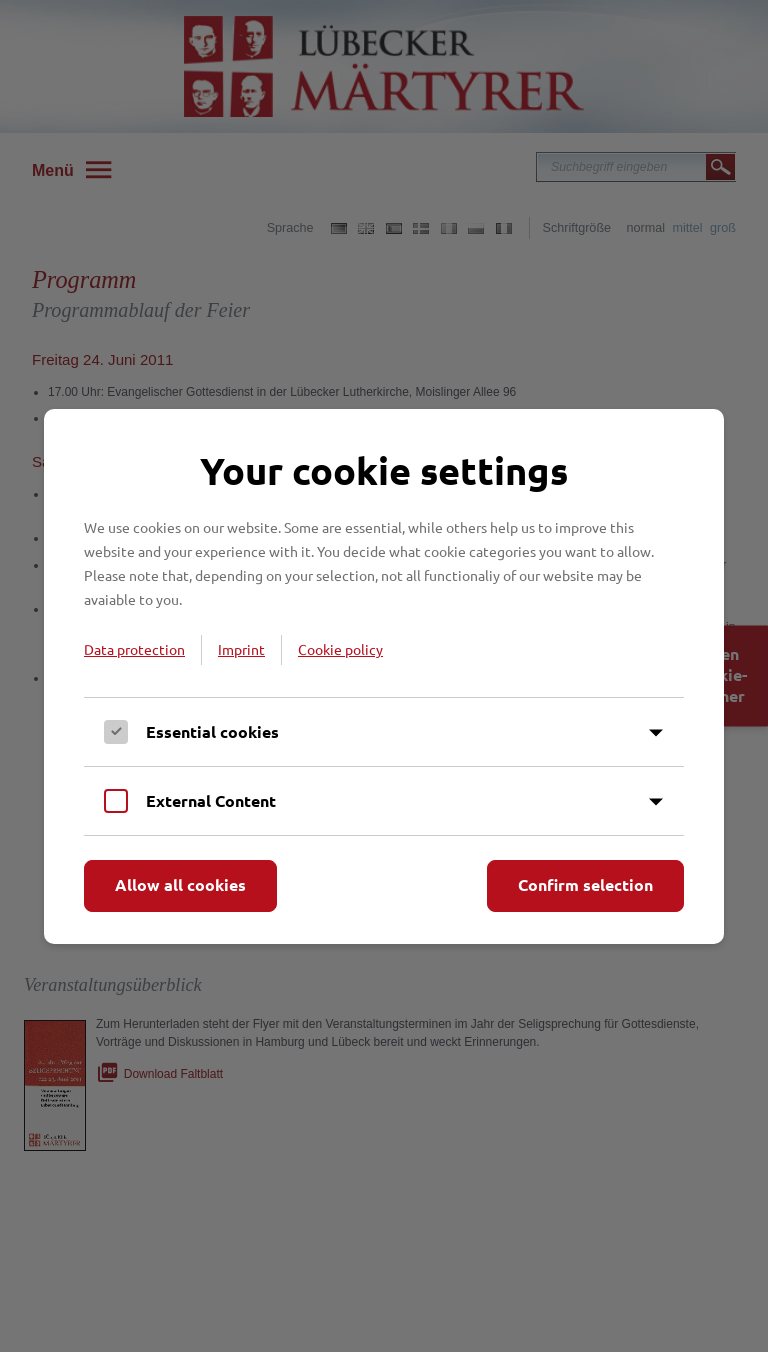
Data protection (134, 649)
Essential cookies (212, 731)
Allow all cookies (180, 884)
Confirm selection (585, 884)
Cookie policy (340, 649)
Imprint (241, 649)
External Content (211, 800)
